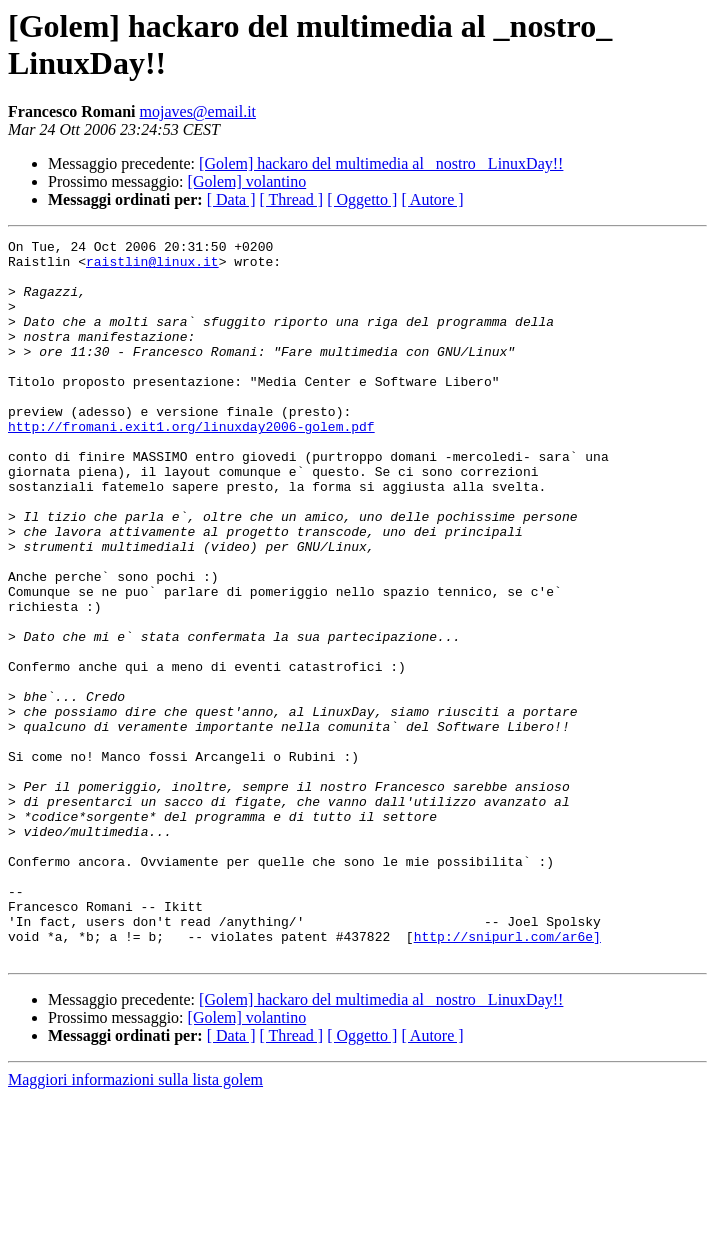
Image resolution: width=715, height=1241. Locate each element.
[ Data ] (231, 199)
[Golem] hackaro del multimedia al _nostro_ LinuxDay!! (381, 163)
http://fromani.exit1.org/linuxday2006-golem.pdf (191, 465)
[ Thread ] (292, 199)
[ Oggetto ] (362, 199)
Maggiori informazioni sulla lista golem (135, 1223)
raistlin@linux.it (152, 267)
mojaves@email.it (198, 111)
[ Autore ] (432, 199)
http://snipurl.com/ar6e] (507, 1077)
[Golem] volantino (247, 181)
